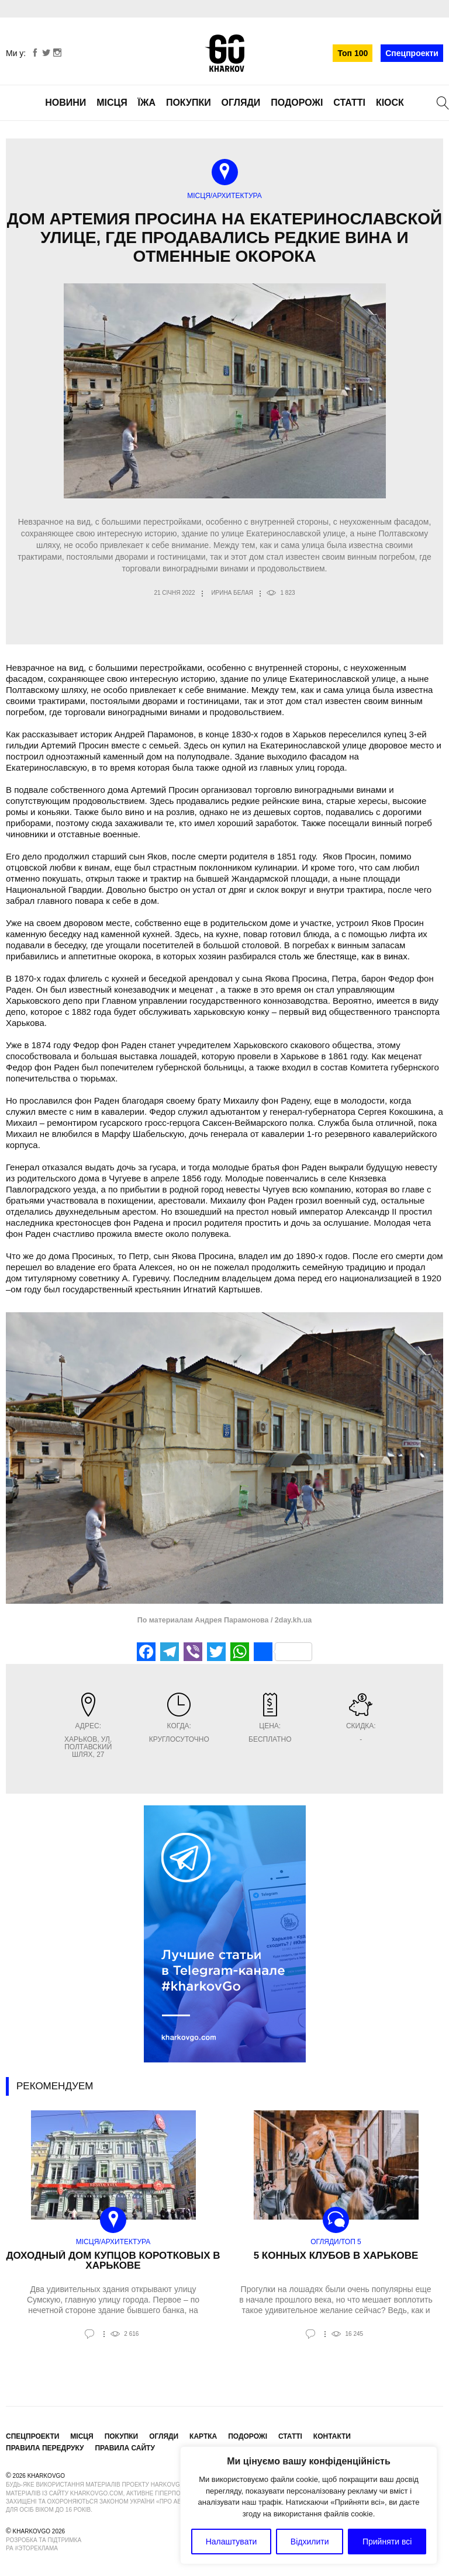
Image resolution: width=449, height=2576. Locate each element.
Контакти (332, 2436)
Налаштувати (231, 2541)
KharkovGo (224, 53)
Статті (349, 103)
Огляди (241, 103)
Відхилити (310, 2541)
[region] (308, 2505)
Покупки (188, 103)
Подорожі (297, 103)
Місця (111, 103)
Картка (203, 2436)
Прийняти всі (387, 2541)
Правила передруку (45, 2448)
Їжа (147, 103)
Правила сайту (124, 2448)
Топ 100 (352, 53)
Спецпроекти (411, 53)
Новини (65, 103)
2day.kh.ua (292, 1620)
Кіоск (390, 103)
